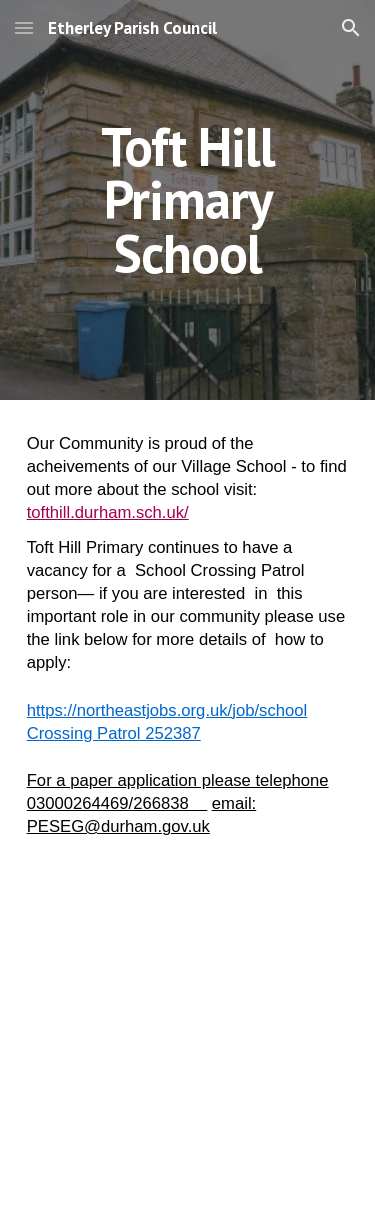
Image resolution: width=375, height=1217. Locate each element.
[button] (24, 27)
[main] (188, 200)
